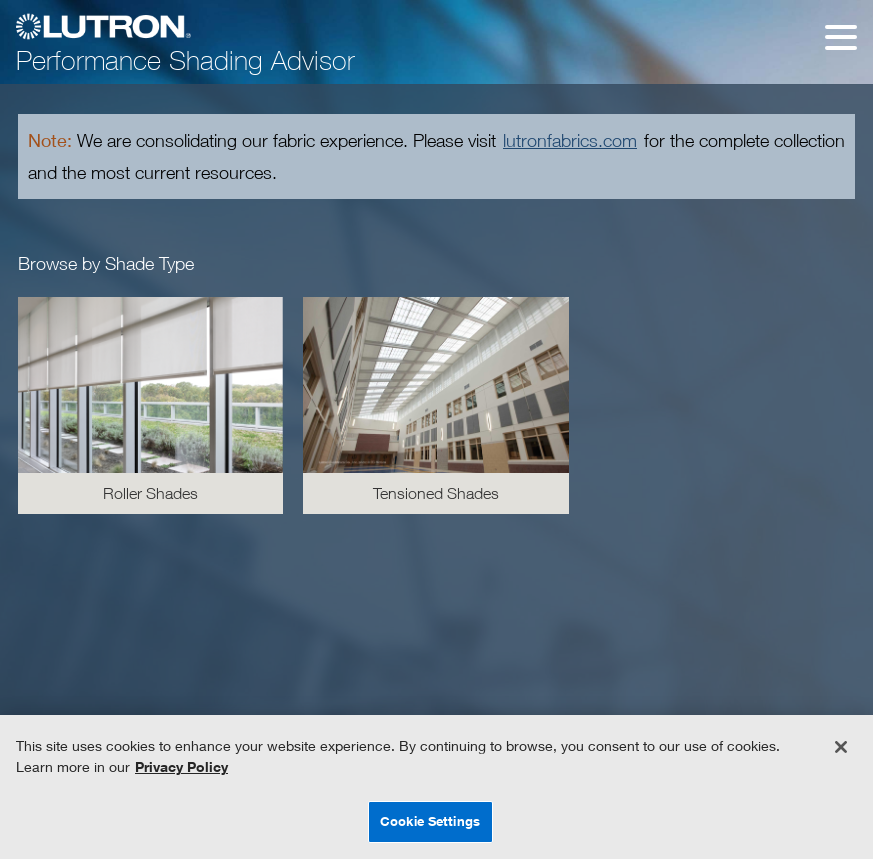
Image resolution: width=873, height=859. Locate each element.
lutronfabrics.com (570, 140)
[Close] (841, 747)
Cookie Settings (430, 821)
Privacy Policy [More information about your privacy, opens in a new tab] (181, 766)
